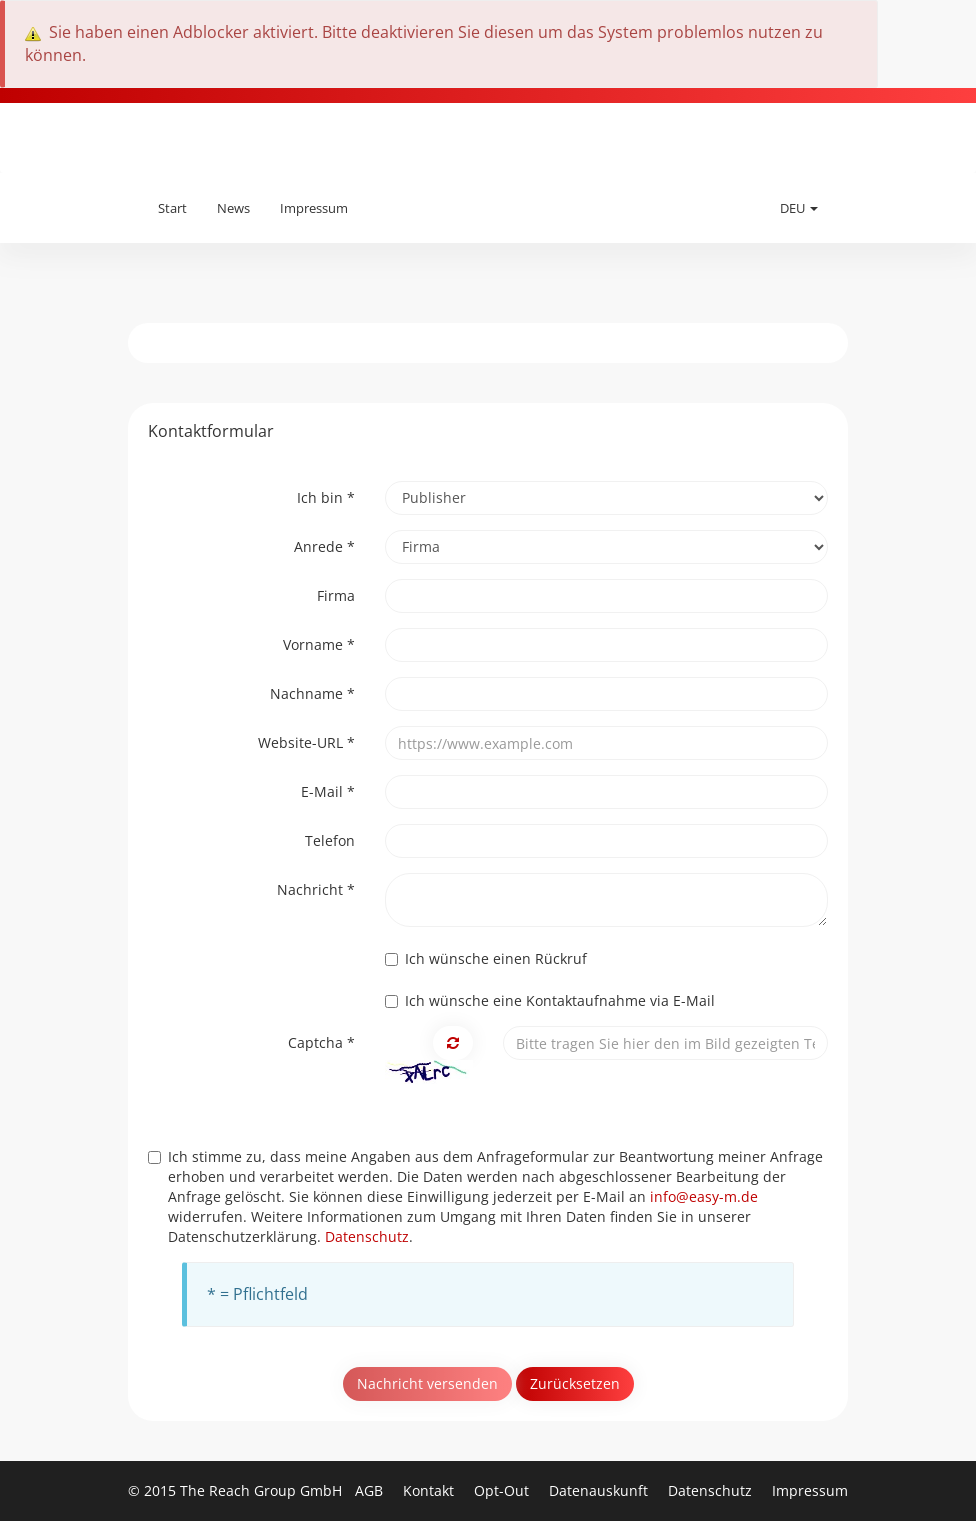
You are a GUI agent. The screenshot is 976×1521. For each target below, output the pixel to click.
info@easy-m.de (704, 1196)
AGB (371, 1490)
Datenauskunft (600, 1490)
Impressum (314, 208)
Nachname (312, 693)
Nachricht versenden (427, 1383)
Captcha (321, 1042)
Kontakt (430, 1490)
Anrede (324, 546)
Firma (336, 595)
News (233, 208)
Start (172, 208)
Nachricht (316, 889)
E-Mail (328, 791)
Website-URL (306, 742)
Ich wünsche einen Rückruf (486, 958)
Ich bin (326, 497)
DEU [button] (799, 208)
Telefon (330, 840)
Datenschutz (367, 1236)
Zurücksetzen (575, 1383)
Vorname (319, 644)
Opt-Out (503, 1490)
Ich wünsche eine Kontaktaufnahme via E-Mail (550, 1000)
